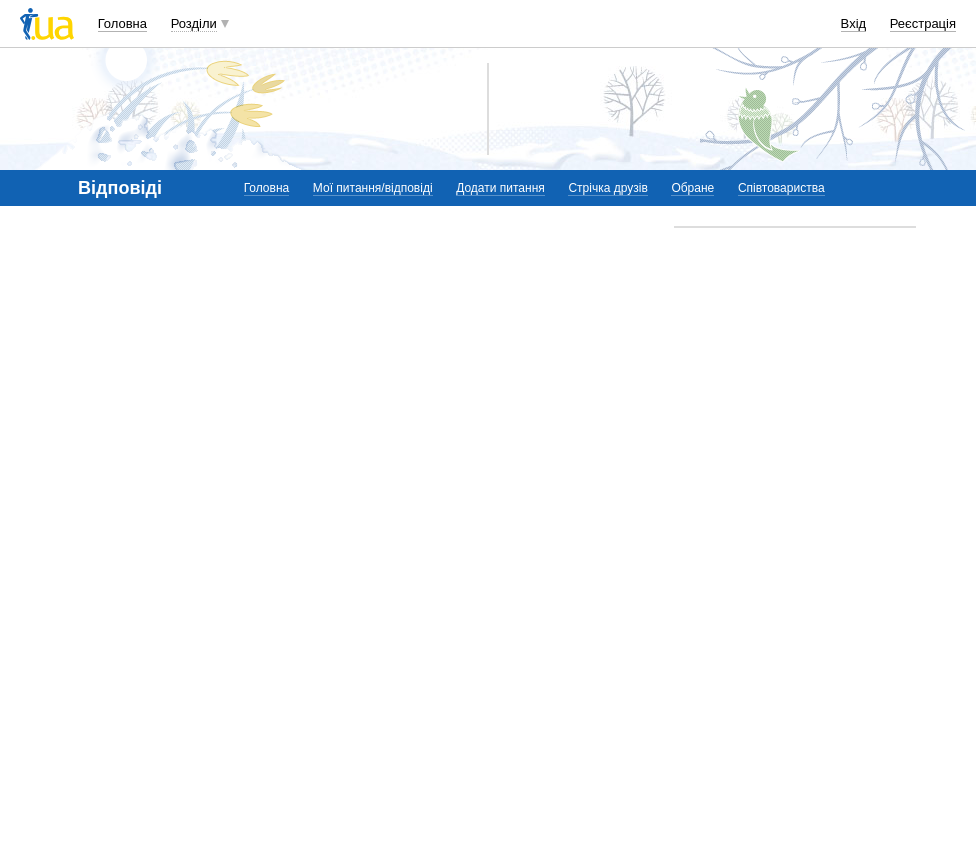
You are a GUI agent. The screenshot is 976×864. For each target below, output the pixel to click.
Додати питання (500, 188)
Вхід (854, 23)
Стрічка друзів (607, 188)
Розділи (194, 23)
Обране (692, 188)
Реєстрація (923, 23)
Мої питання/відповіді (373, 188)
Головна (122, 23)
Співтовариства (781, 188)
